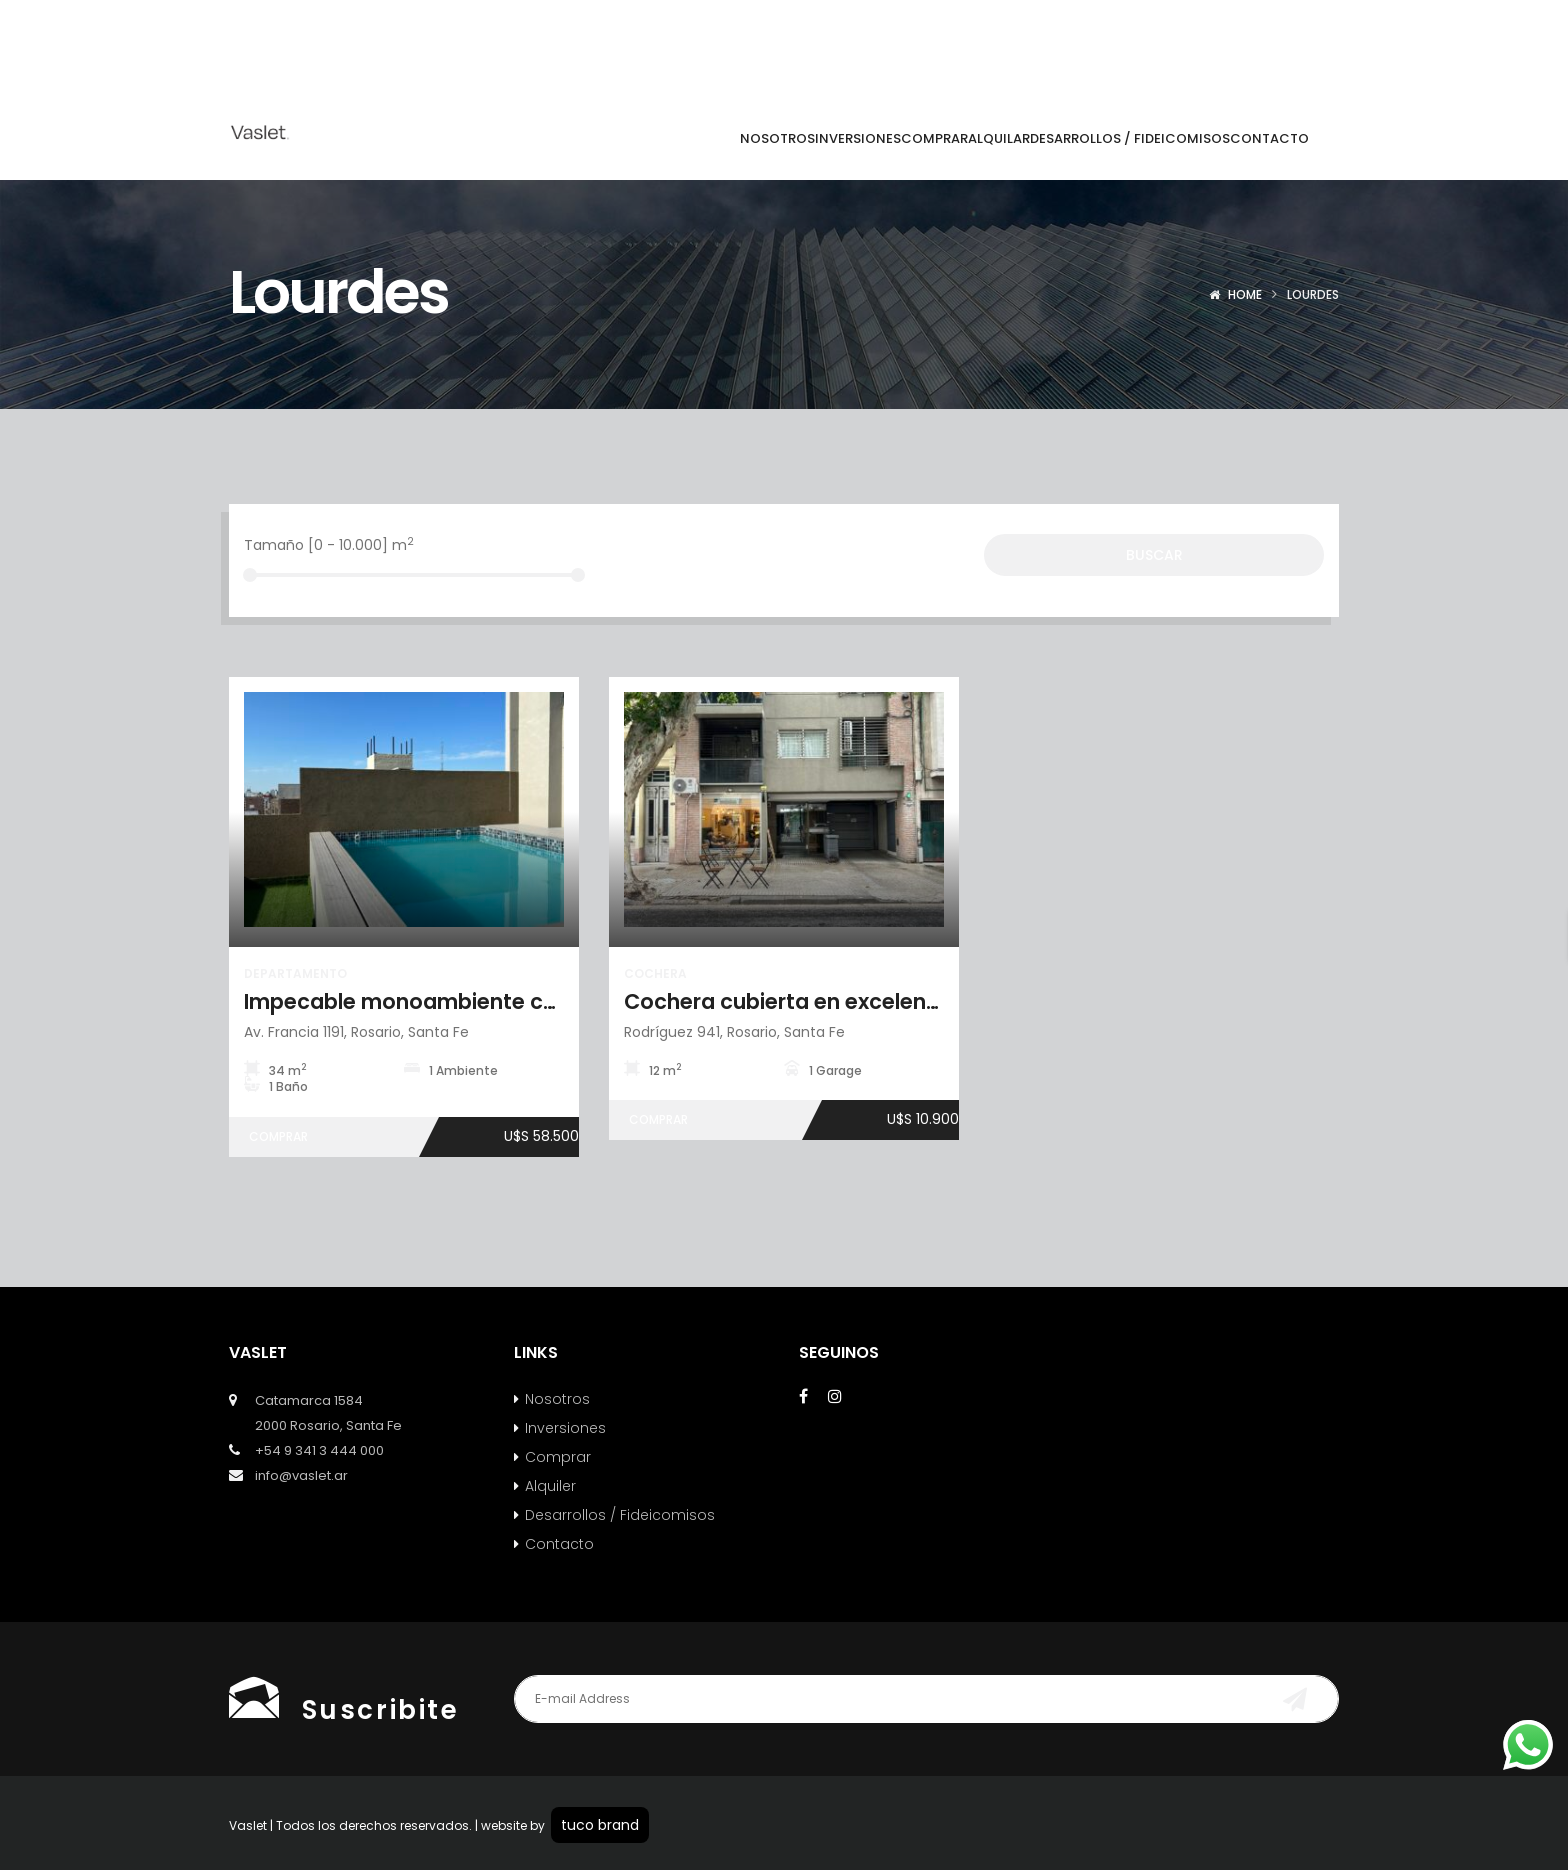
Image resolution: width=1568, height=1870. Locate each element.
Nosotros (557, 1399)
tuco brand (600, 1825)
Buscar (1154, 555)
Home (1245, 294)
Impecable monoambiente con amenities (461, 1001)
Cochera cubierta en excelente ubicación (840, 1001)
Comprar (558, 1457)
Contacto (559, 1544)
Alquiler (550, 1486)
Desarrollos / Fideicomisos (620, 1515)
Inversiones (565, 1428)
